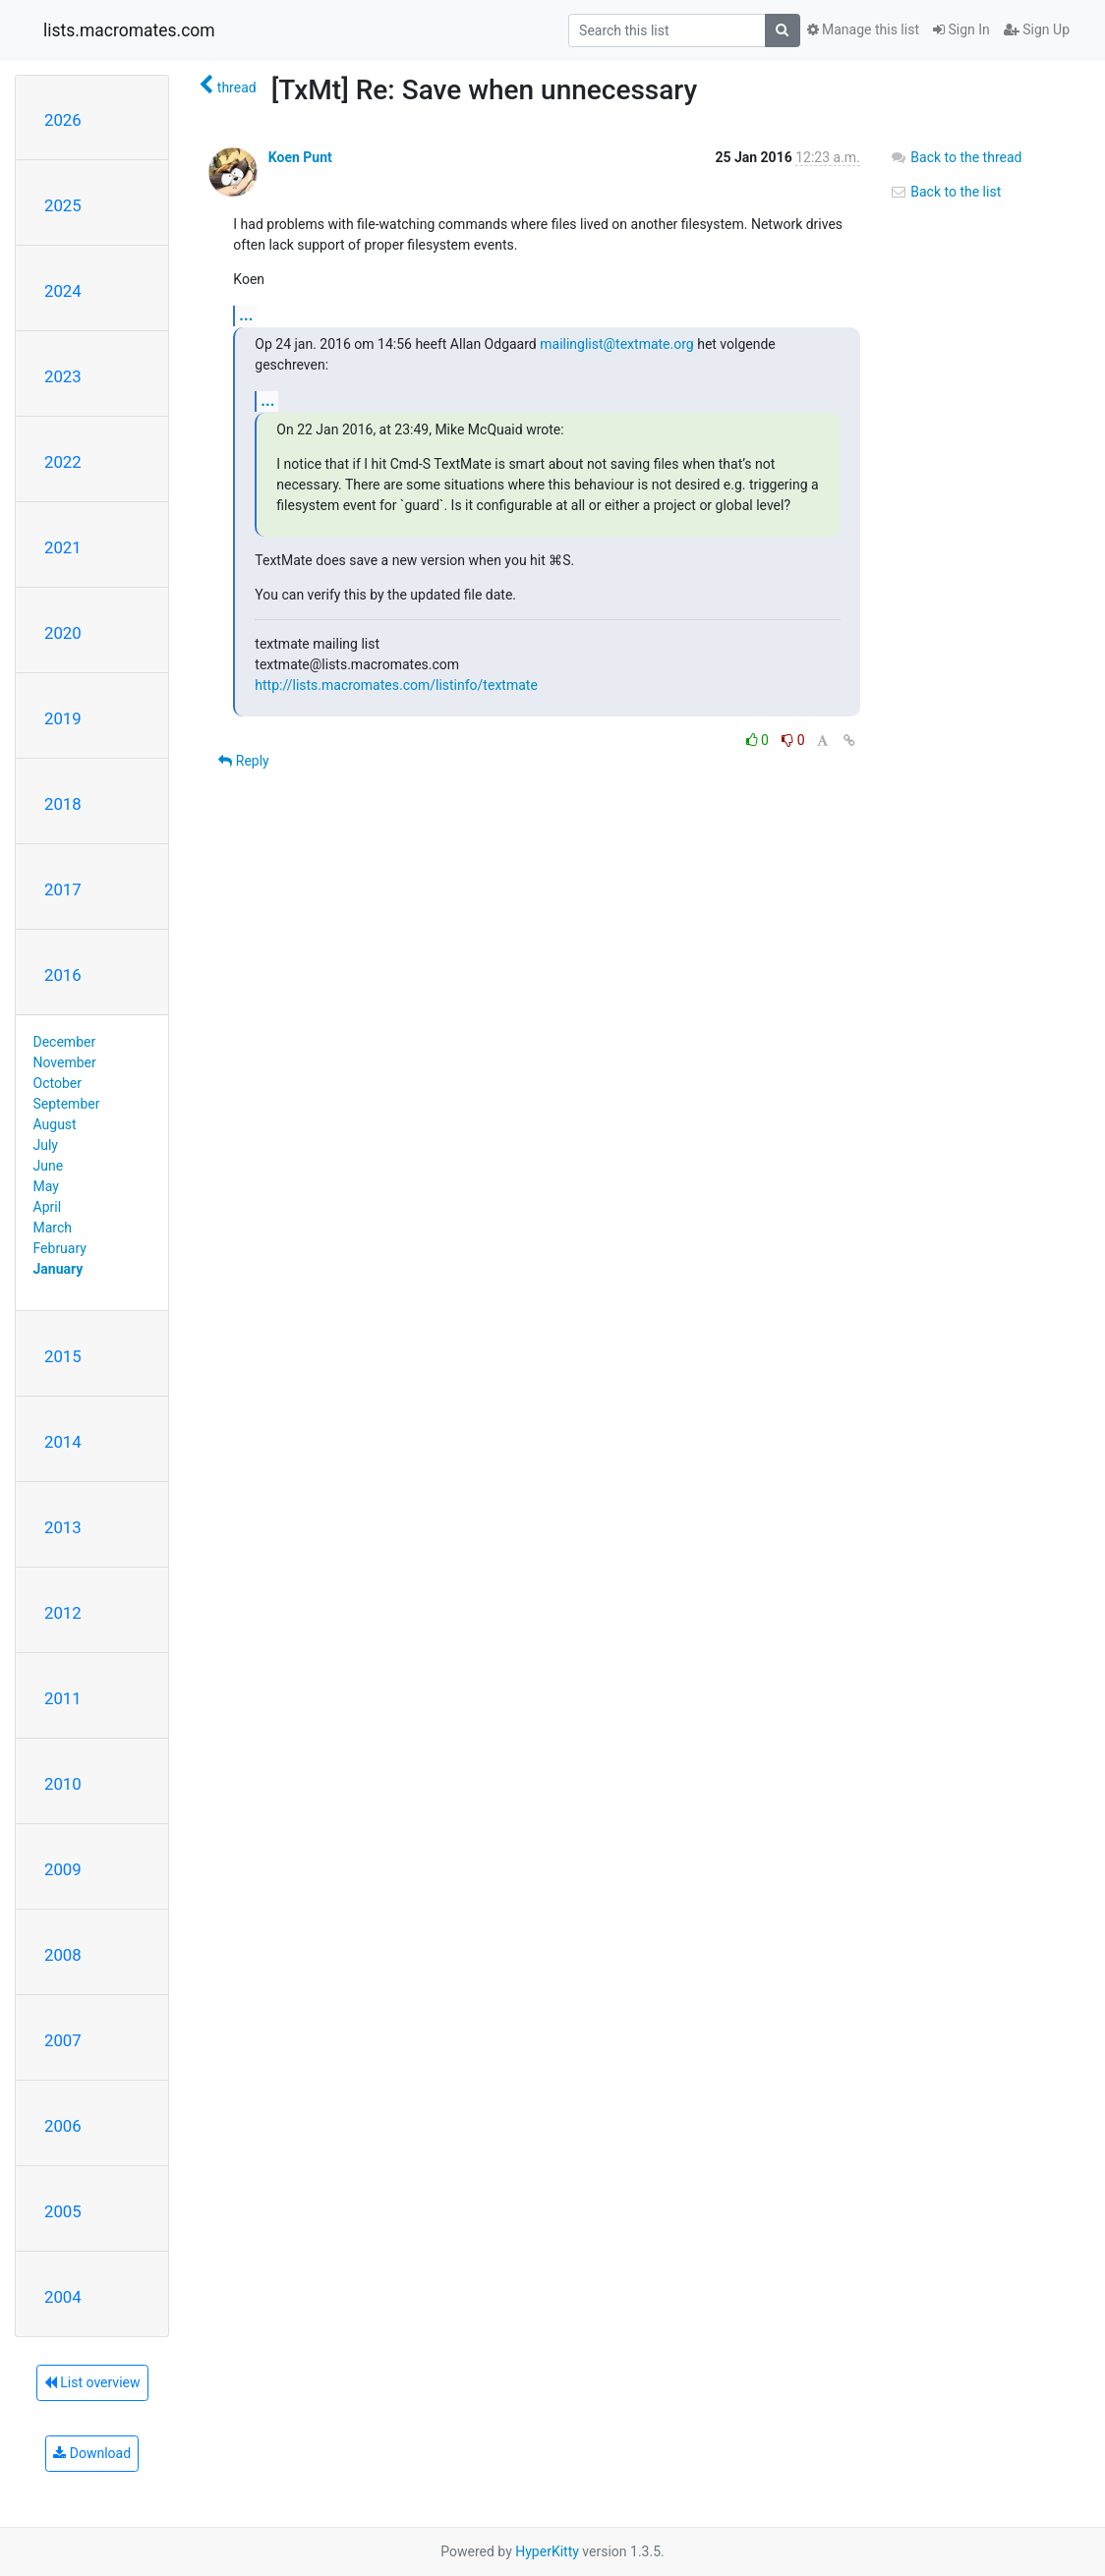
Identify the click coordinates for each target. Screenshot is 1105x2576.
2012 (63, 1613)
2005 (63, 2211)
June (48, 1166)
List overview (92, 2382)
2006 (63, 2126)
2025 (63, 205)
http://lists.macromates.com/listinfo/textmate (396, 685)
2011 (63, 1698)
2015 (63, 1356)
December (64, 1042)
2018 (63, 804)
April (47, 1207)
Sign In (961, 29)
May (46, 1186)
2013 (63, 1527)
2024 (63, 291)
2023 (63, 376)
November (64, 1062)
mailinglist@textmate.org (616, 344)
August (55, 1124)
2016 (63, 975)
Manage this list (863, 29)
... (246, 315)
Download (92, 2453)
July (45, 1145)
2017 (63, 889)
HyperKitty (547, 2551)
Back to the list (945, 192)
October (57, 1083)
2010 (63, 1784)
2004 (63, 2297)
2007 (63, 2040)
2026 (63, 120)
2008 (63, 1955)
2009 (63, 1869)
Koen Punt (300, 157)
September (66, 1104)
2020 (63, 633)
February (60, 1248)
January (58, 1269)
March (53, 1227)
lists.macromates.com (129, 30)
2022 (63, 462)
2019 (63, 718)
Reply (243, 761)
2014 (63, 1442)
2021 (63, 547)
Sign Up (1037, 29)
